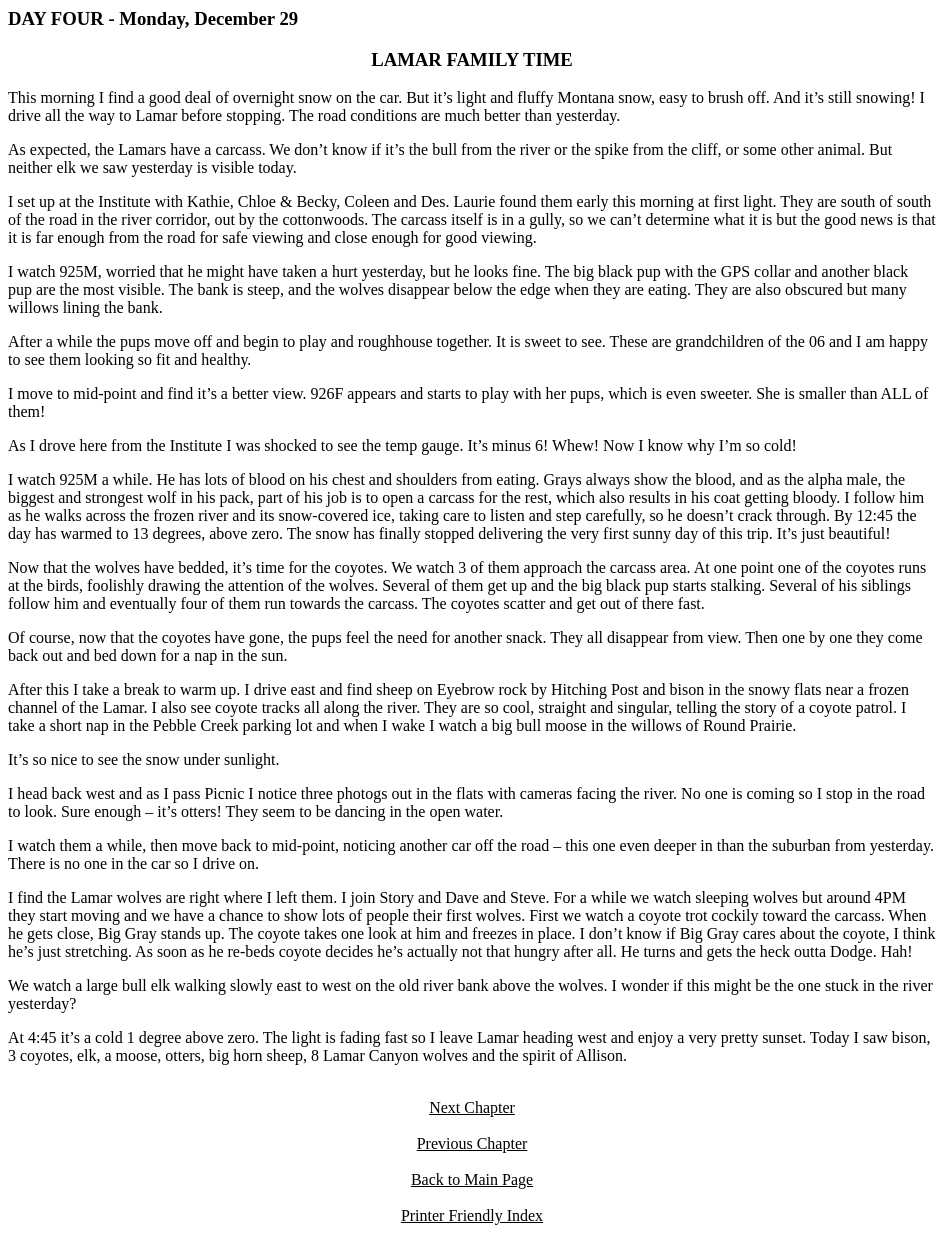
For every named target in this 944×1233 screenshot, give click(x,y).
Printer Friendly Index (472, 1215)
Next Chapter (472, 1107)
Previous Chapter (472, 1143)
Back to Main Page (472, 1179)
